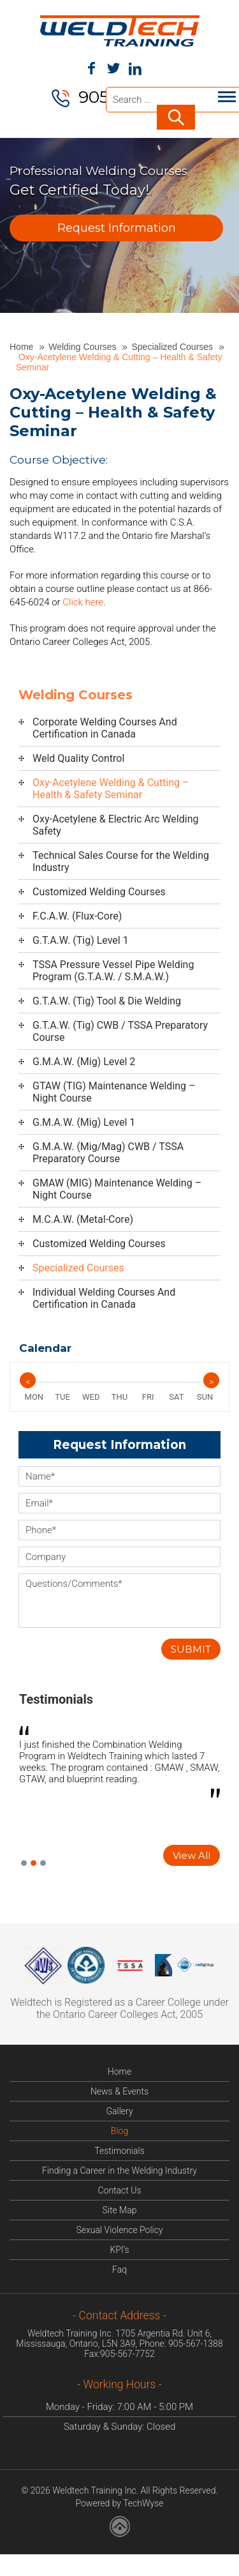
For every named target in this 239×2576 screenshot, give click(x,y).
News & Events (119, 2092)
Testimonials (56, 1700)
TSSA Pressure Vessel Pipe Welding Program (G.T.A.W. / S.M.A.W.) (113, 972)
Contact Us (119, 2191)
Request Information (116, 229)
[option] (119, 1766)
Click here (82, 603)
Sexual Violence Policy (119, 2231)
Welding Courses (83, 348)
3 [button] (43, 1864)
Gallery (119, 2112)
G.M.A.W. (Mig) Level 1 (84, 1124)
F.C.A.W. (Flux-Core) (77, 917)
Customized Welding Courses (99, 893)
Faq (119, 2271)
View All (191, 1857)
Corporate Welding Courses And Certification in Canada (105, 729)
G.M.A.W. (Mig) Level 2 (84, 1063)
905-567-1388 (195, 2345)
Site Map (120, 2211)
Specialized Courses (173, 348)
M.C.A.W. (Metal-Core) (83, 1221)
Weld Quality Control (78, 760)
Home (23, 348)
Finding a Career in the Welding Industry (119, 2172)
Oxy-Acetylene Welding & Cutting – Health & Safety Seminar (111, 790)
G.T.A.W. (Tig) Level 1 (81, 942)
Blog (119, 2132)
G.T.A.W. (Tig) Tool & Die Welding (107, 1002)
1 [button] (24, 1864)
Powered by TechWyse (119, 2504)
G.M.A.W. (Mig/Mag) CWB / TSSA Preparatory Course (108, 1154)
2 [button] (33, 1864)
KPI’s (119, 2251)
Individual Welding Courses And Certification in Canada (104, 1299)
